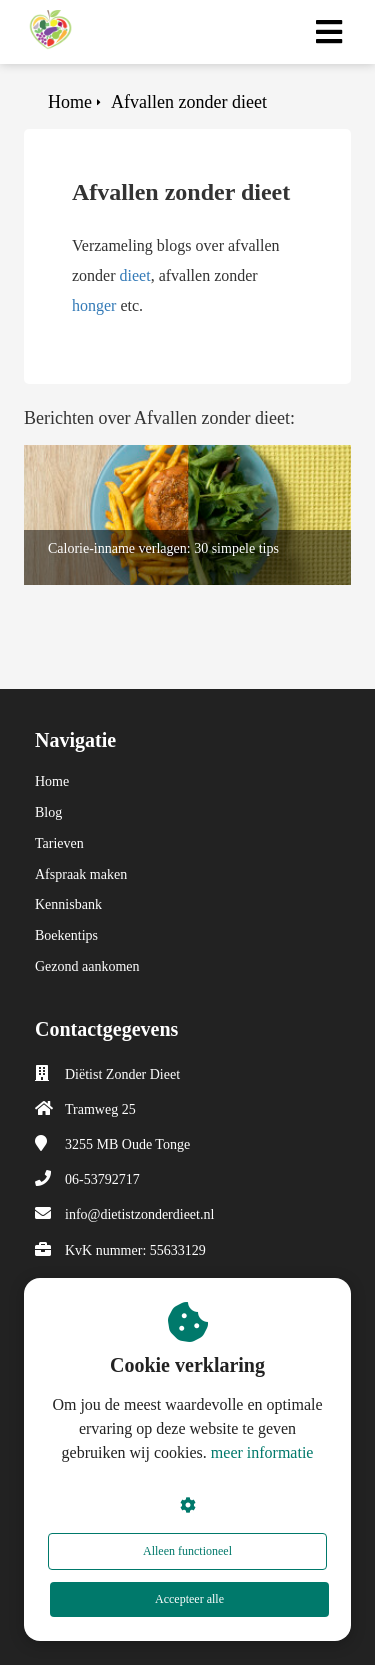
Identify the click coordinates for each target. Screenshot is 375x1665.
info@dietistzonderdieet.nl (139, 1214)
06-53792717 (102, 1179)
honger (94, 305)
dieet (135, 275)
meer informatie (262, 1452)
